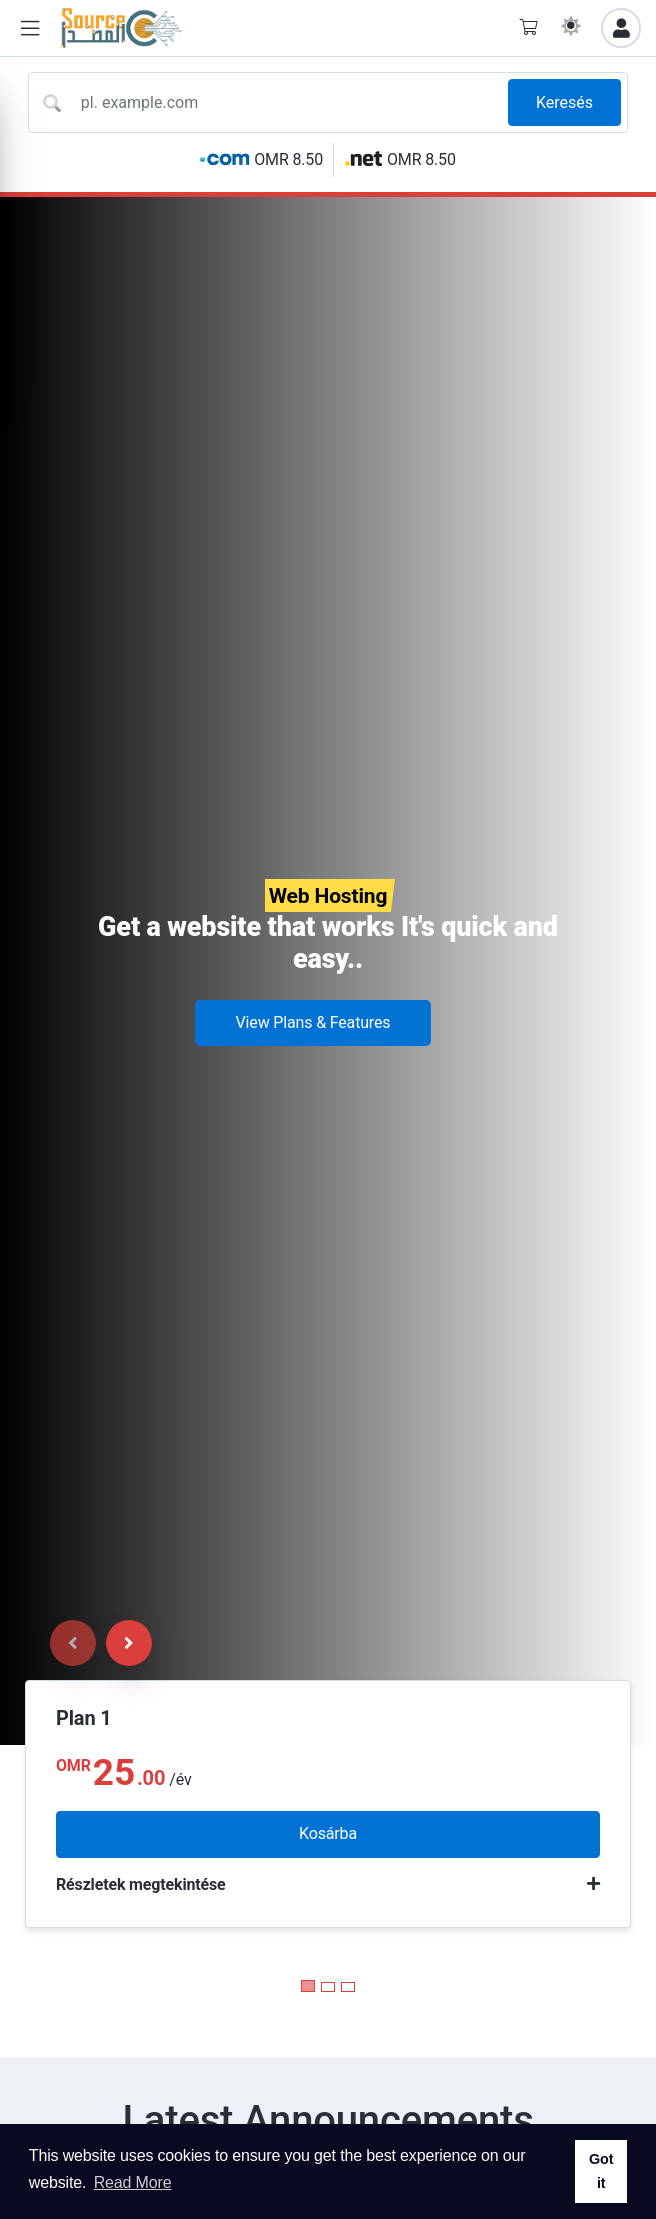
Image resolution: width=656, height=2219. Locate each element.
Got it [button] (601, 2171)
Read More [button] (133, 2182)
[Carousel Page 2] (328, 1987)
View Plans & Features (313, 1022)
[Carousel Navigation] (101, 1643)
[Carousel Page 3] (348, 1987)
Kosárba (328, 1833)
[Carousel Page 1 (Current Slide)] (308, 1986)
